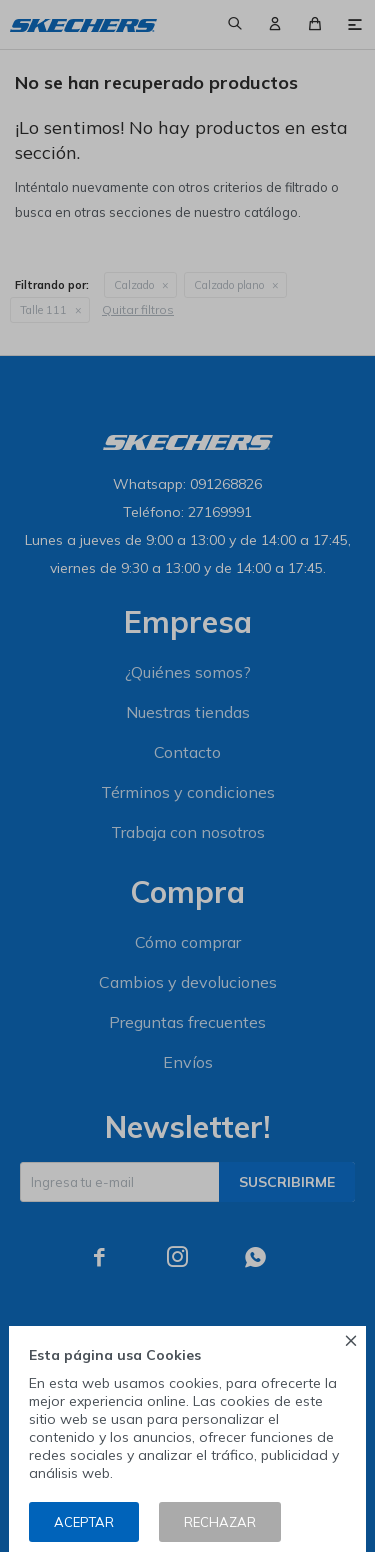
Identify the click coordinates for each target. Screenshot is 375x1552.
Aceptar (84, 1522)
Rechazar (220, 1522)
